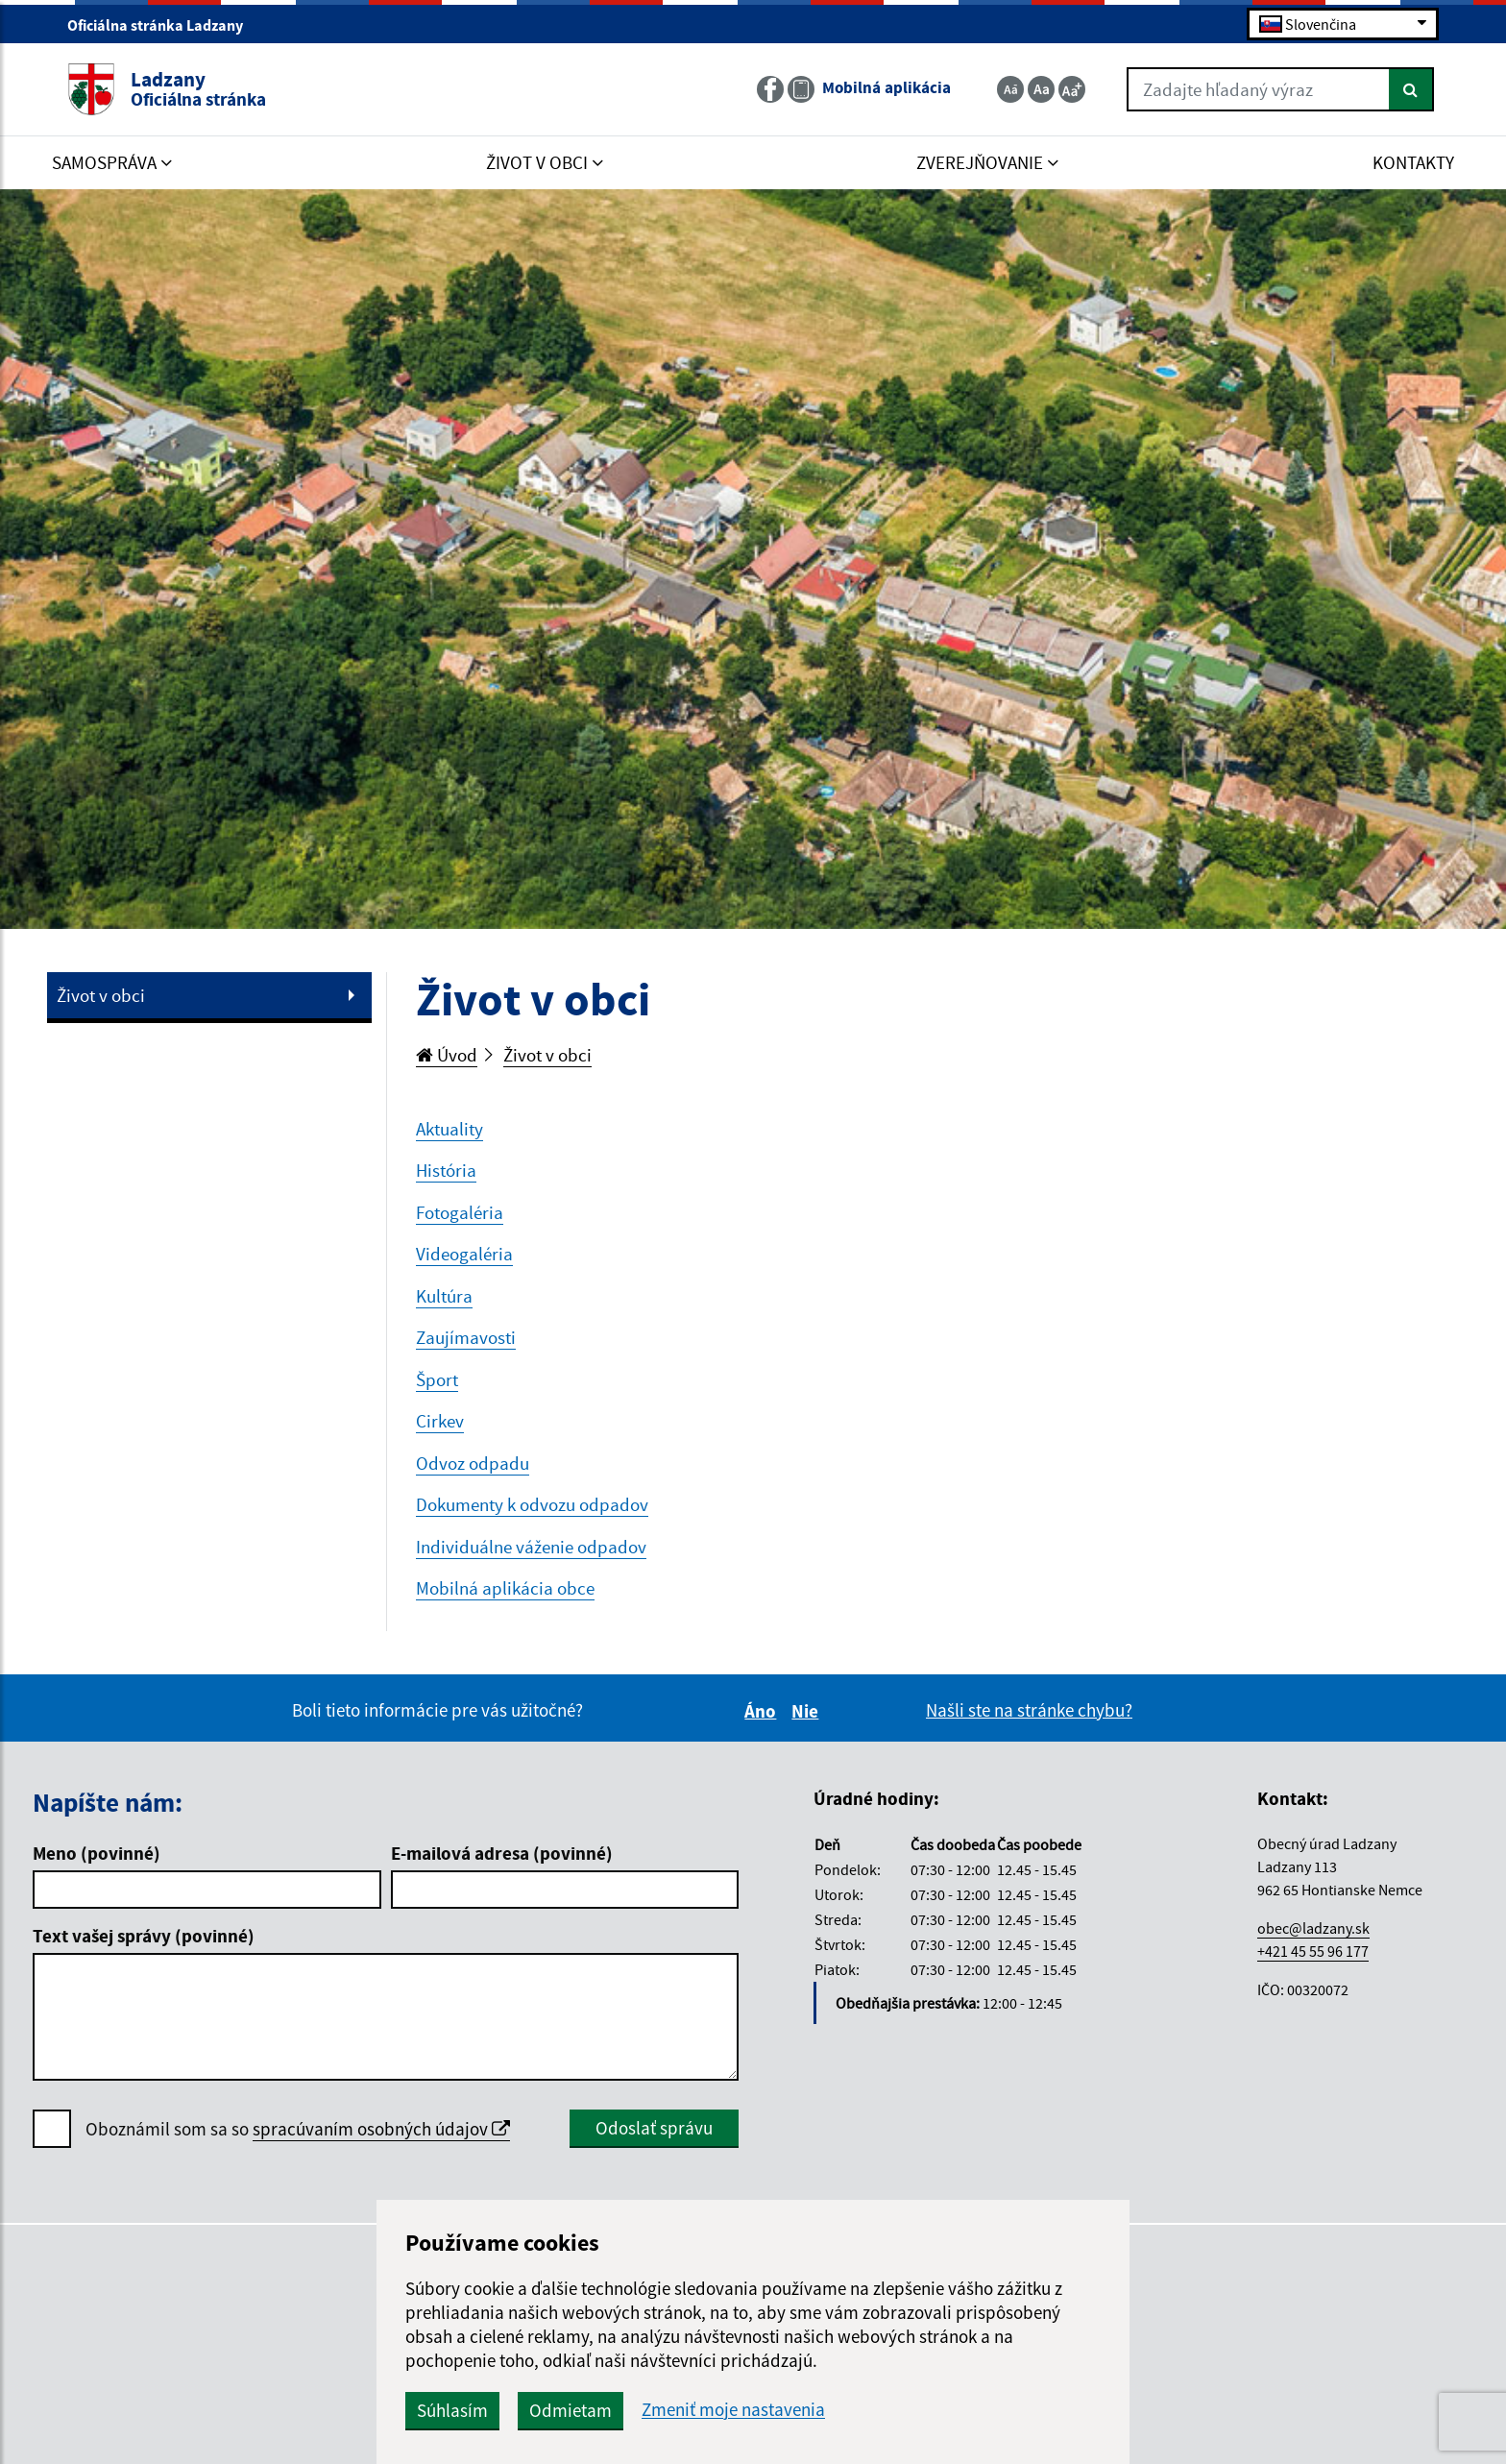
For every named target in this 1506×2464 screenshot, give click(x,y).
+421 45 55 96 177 (1313, 1951)
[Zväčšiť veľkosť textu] (1071, 89)
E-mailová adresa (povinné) (502, 1853)
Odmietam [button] (570, 2410)
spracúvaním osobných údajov (381, 2128)
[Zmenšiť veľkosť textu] (1010, 89)
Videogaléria (464, 1253)
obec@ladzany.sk (1313, 1928)
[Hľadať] (1411, 89)
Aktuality (449, 1128)
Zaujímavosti (466, 1337)
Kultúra (444, 1295)
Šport (437, 1379)
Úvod (446, 1054)
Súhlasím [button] (452, 2410)
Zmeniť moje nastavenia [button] (733, 2410)
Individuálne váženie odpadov (531, 1546)
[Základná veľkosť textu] (1041, 89)
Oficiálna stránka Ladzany (163, 25)
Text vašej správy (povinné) (144, 1935)
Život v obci (101, 995)
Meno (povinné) (96, 1853)
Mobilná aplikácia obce (505, 1587)
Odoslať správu (654, 2127)
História (446, 1170)
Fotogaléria (459, 1212)
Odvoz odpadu (472, 1463)
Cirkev (440, 1420)
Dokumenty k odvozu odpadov (532, 1504)
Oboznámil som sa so (297, 2129)
